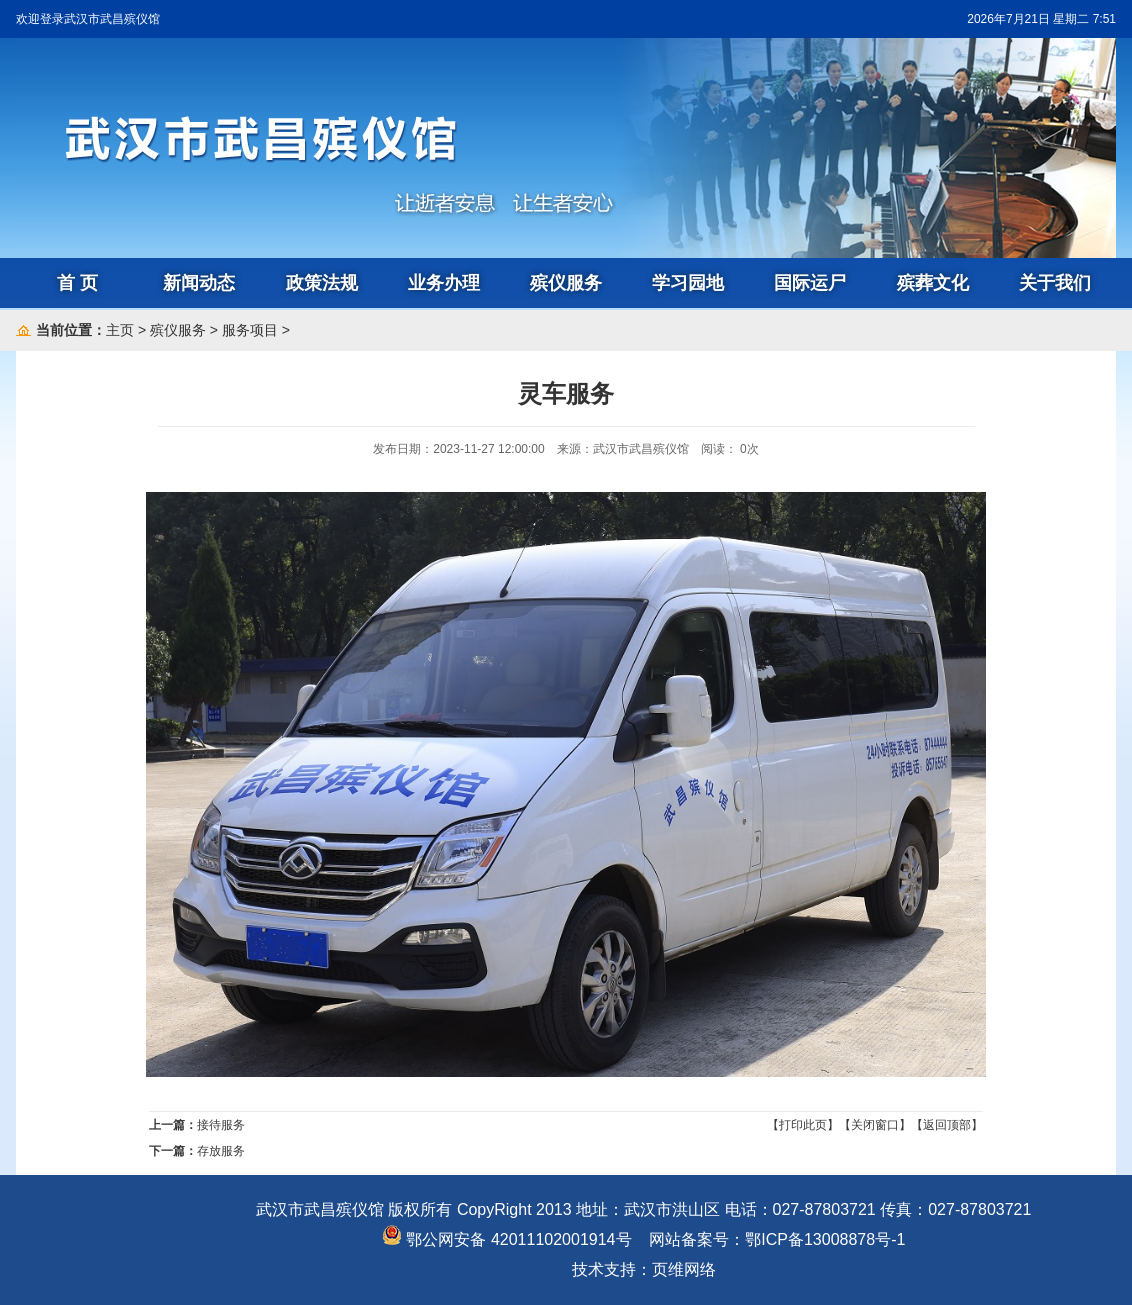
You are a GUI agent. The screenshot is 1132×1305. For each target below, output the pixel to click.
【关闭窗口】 (875, 1125)
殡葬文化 (933, 283)
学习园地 (688, 283)
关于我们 (1055, 283)
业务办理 (444, 283)
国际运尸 (810, 283)
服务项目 (250, 330)
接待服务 (221, 1125)
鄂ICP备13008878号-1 (825, 1239)
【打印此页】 (803, 1125)
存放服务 (221, 1151)
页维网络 (684, 1269)
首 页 (77, 283)
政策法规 (322, 283)
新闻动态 (199, 283)
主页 (120, 330)
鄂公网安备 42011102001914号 (506, 1239)
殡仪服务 (566, 283)
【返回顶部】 (947, 1125)
